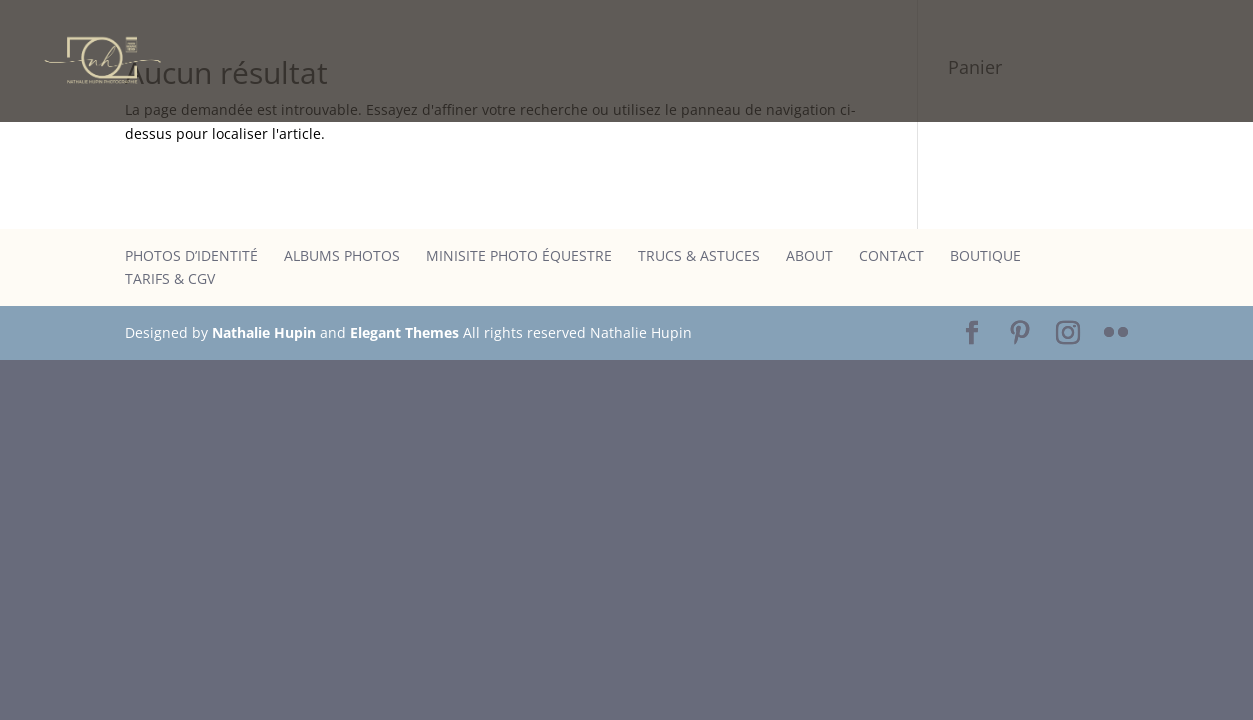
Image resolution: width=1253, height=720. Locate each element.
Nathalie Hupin (264, 332)
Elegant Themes (404, 332)
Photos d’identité (191, 255)
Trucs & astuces (699, 255)
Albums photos (342, 255)
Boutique (985, 255)
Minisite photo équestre (519, 255)
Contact (891, 255)
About (809, 255)
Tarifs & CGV (170, 278)
